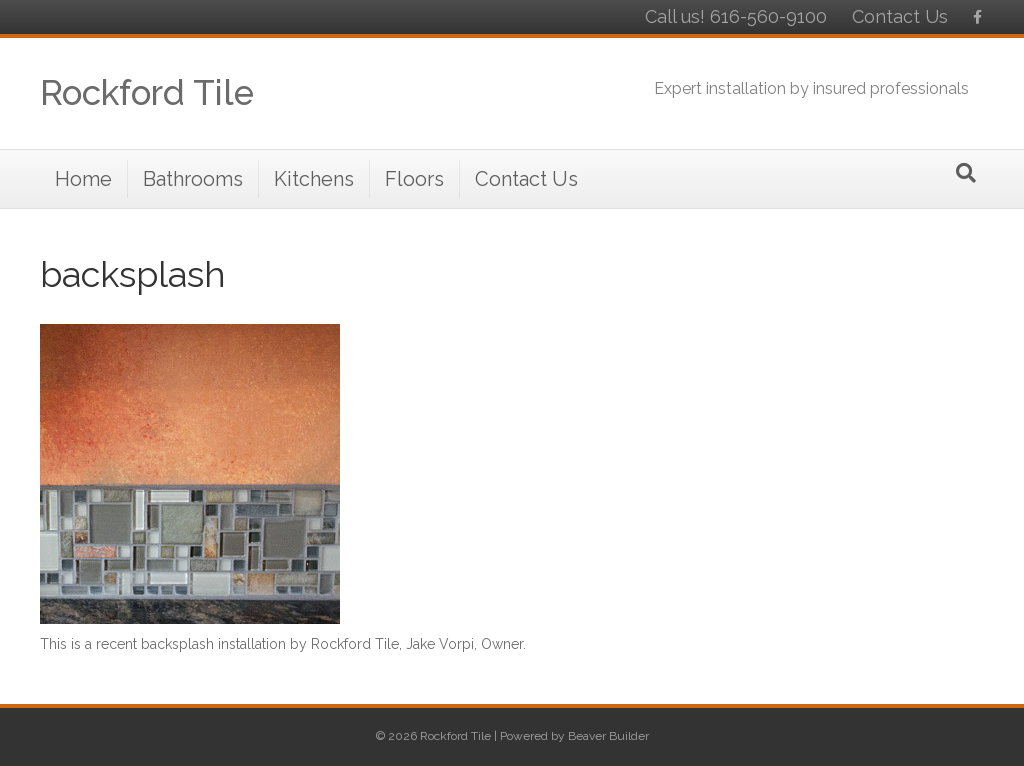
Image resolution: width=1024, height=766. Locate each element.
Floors (414, 179)
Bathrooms (193, 179)
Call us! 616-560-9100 (736, 16)
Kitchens (314, 179)
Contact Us (900, 16)
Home (83, 179)
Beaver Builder (608, 736)
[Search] (966, 173)
